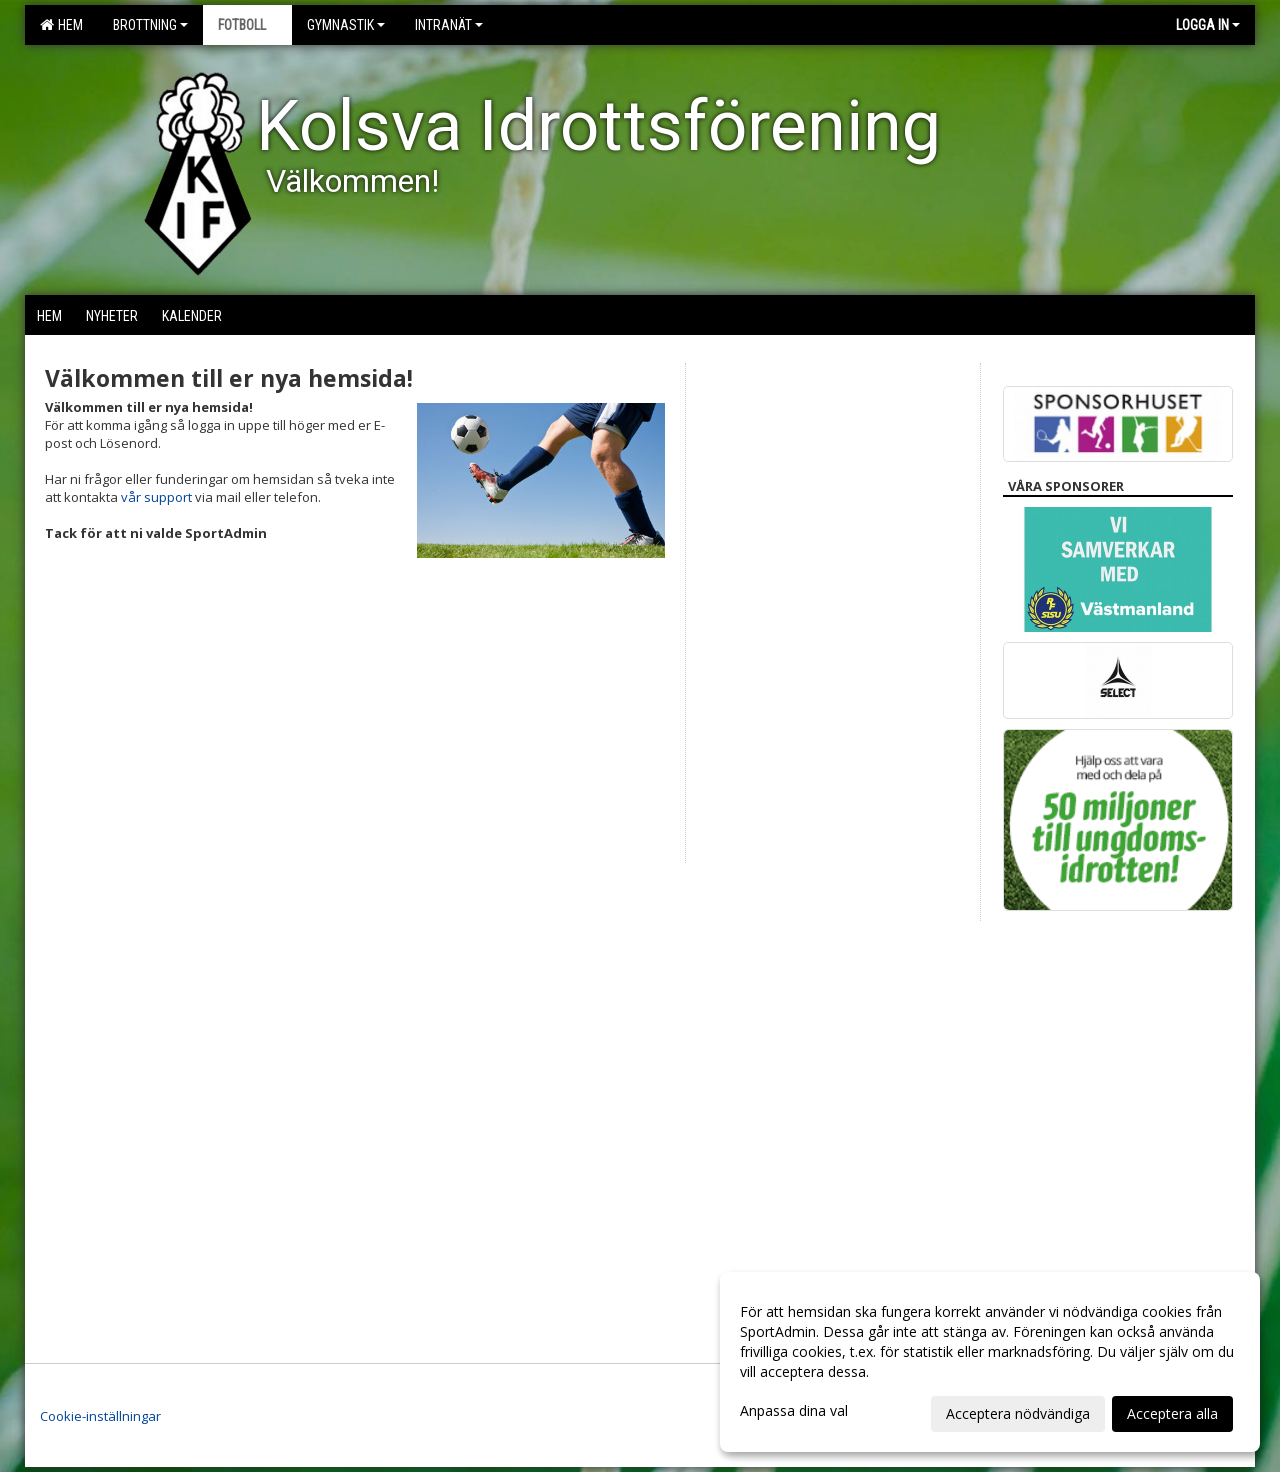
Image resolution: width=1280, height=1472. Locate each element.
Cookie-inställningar (100, 1416)
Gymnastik (346, 25)
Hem (61, 25)
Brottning (150, 25)
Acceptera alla (1172, 1413)
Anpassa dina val (794, 1411)
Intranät (449, 25)
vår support (156, 497)
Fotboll (247, 25)
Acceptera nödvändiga (1018, 1413)
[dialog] (990, 1362)
